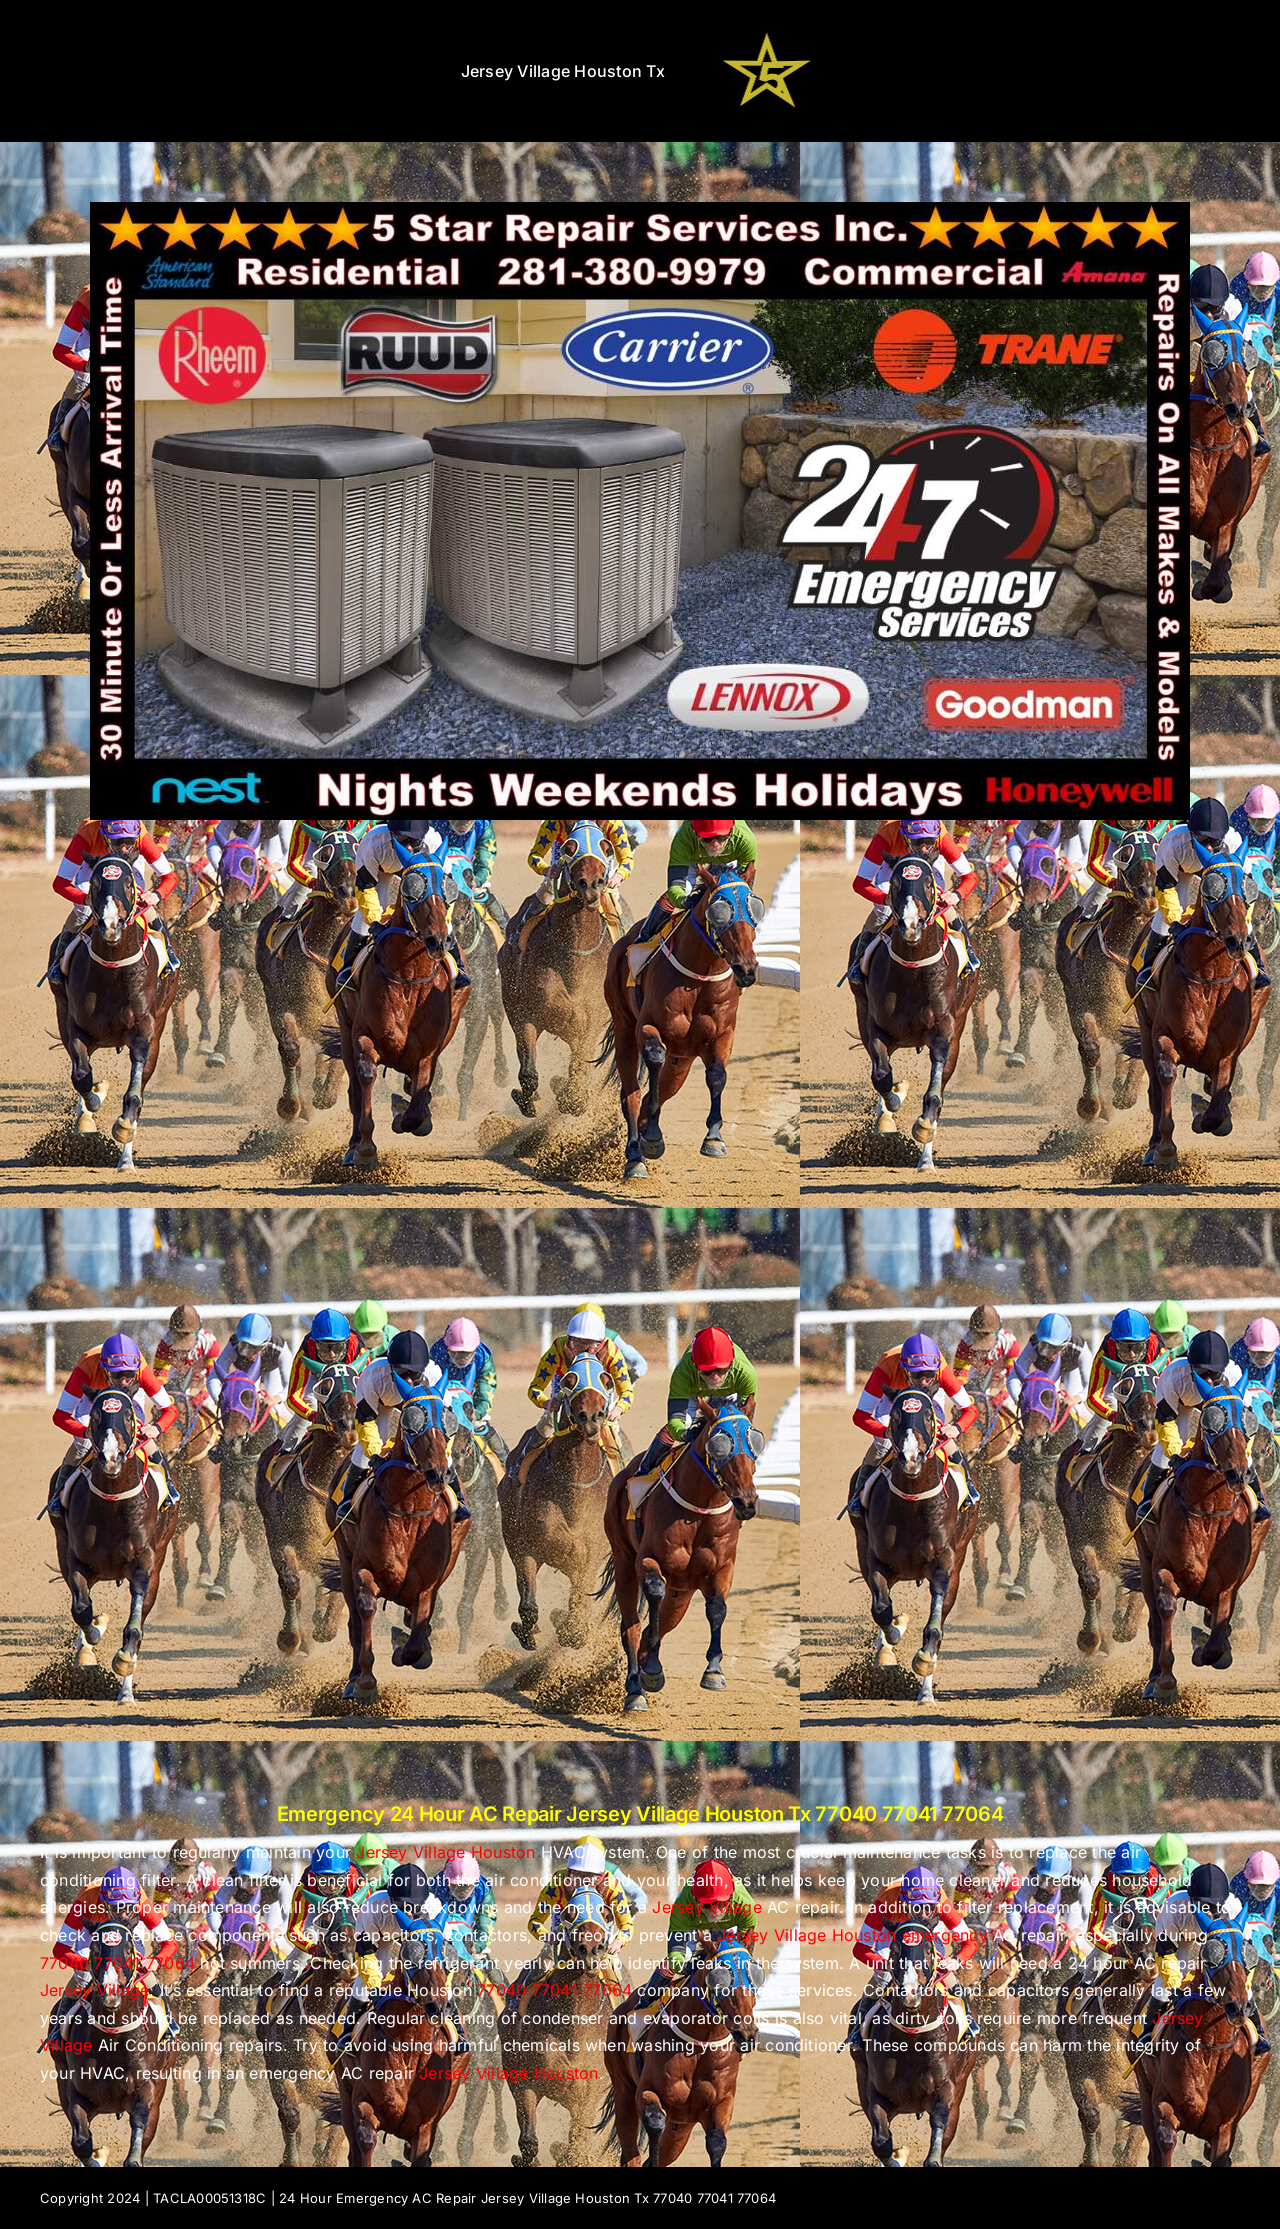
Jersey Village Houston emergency (852, 1935)
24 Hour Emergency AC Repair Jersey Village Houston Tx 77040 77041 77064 (527, 2198)
